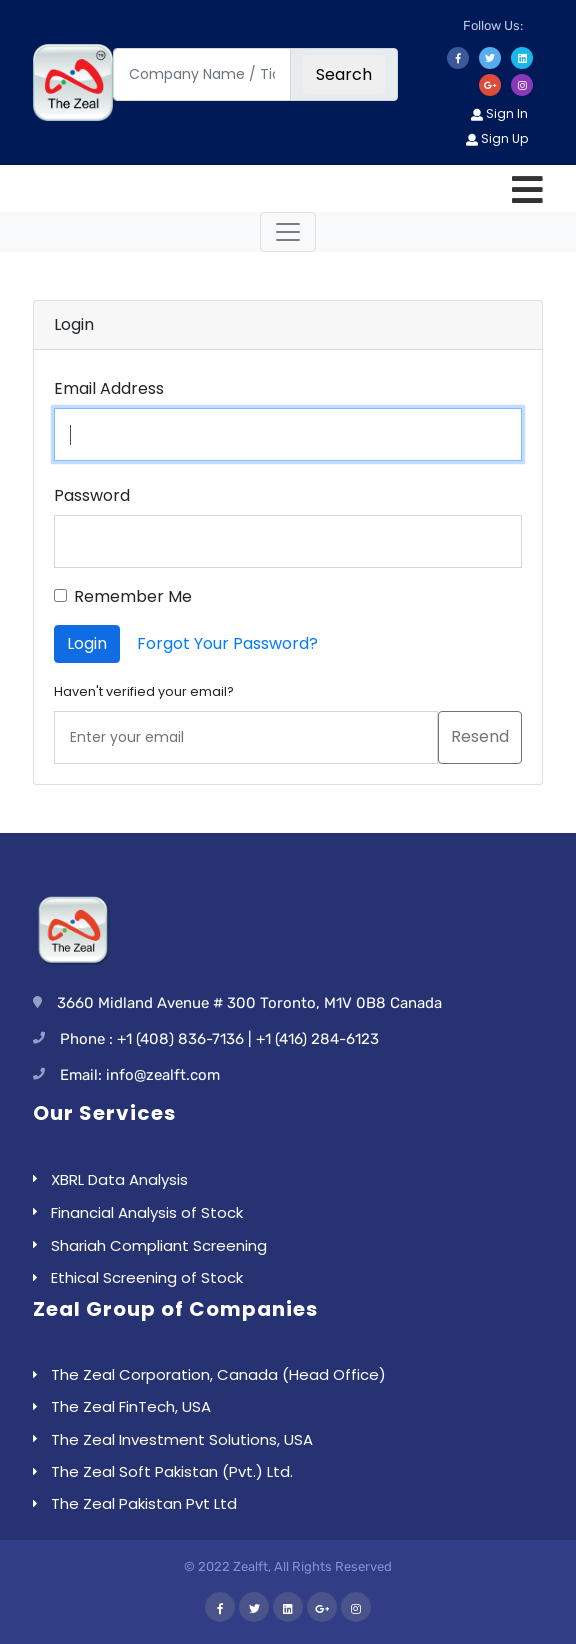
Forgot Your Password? (227, 643)
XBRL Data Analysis (119, 1179)
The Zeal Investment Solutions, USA (182, 1439)
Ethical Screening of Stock (147, 1277)
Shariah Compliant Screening (159, 1245)
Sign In (499, 113)
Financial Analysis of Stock (147, 1212)
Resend (480, 736)
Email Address (109, 388)
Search (344, 74)
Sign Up (497, 138)
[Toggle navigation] (288, 232)
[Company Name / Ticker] (202, 74)
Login (87, 643)
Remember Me (133, 596)
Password (92, 495)
